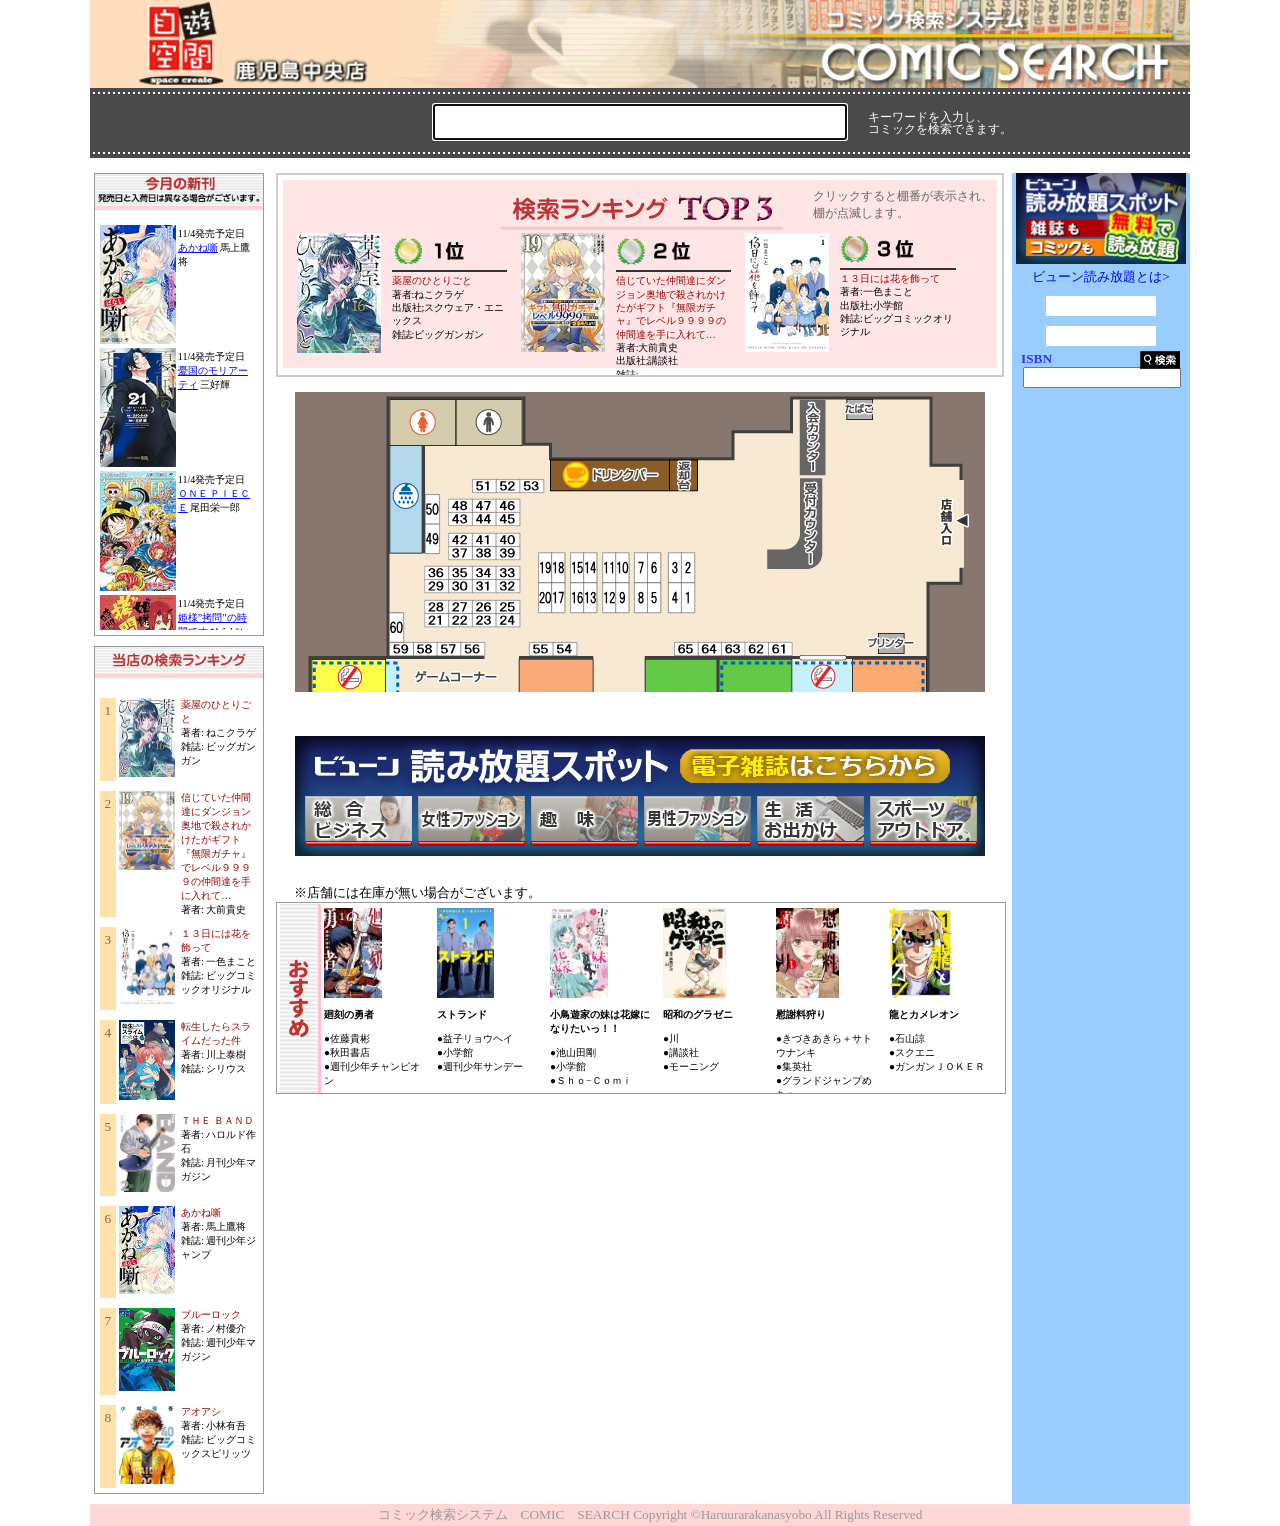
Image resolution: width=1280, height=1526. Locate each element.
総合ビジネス (358, 821)
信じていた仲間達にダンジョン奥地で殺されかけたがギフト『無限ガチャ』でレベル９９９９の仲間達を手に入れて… (671, 307)
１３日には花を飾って (890, 278)
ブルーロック (211, 1314)
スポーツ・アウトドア (923, 821)
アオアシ (201, 1411)
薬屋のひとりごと (432, 280)
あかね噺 (198, 247)
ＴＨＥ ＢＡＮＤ (217, 1120)
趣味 (584, 821)
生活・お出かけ (810, 821)
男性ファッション (697, 821)
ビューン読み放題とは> (1101, 276)
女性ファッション (471, 821)
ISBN (1036, 358)
